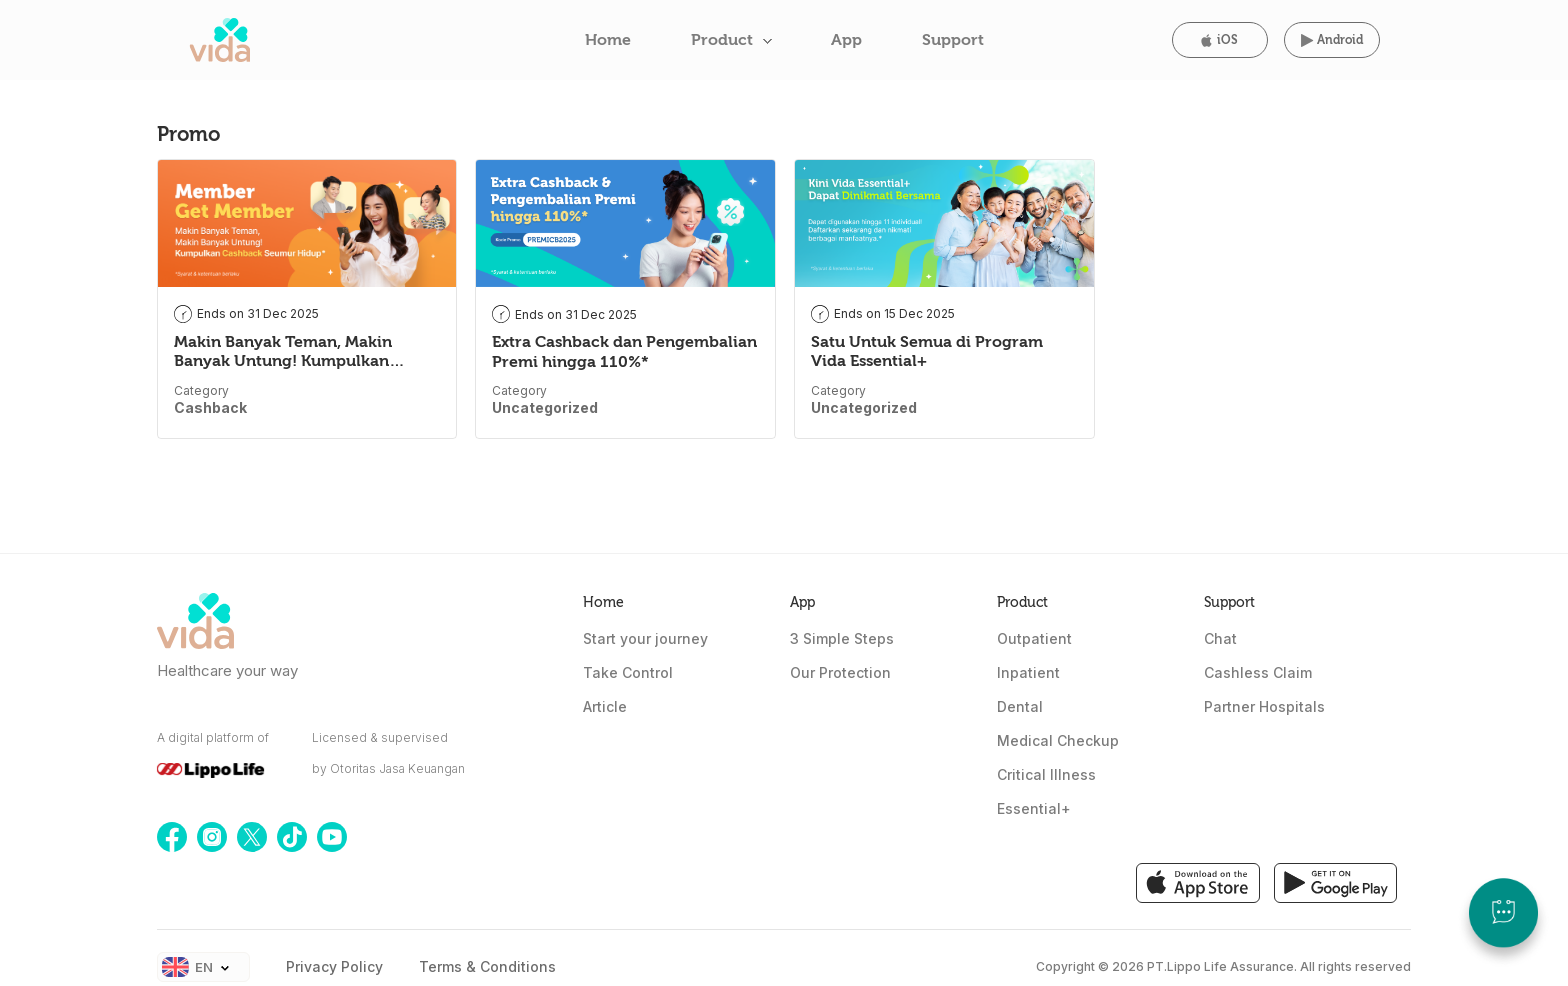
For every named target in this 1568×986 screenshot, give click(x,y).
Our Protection (840, 672)
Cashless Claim (1258, 672)
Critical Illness (1046, 774)
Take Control (628, 672)
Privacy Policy (334, 966)
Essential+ (1034, 808)
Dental (1020, 706)
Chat (1220, 638)
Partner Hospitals (1264, 706)
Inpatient (1028, 672)
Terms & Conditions (487, 966)
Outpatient (1034, 638)
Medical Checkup (1058, 740)
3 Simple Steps (842, 638)
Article (605, 706)
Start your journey (645, 638)
